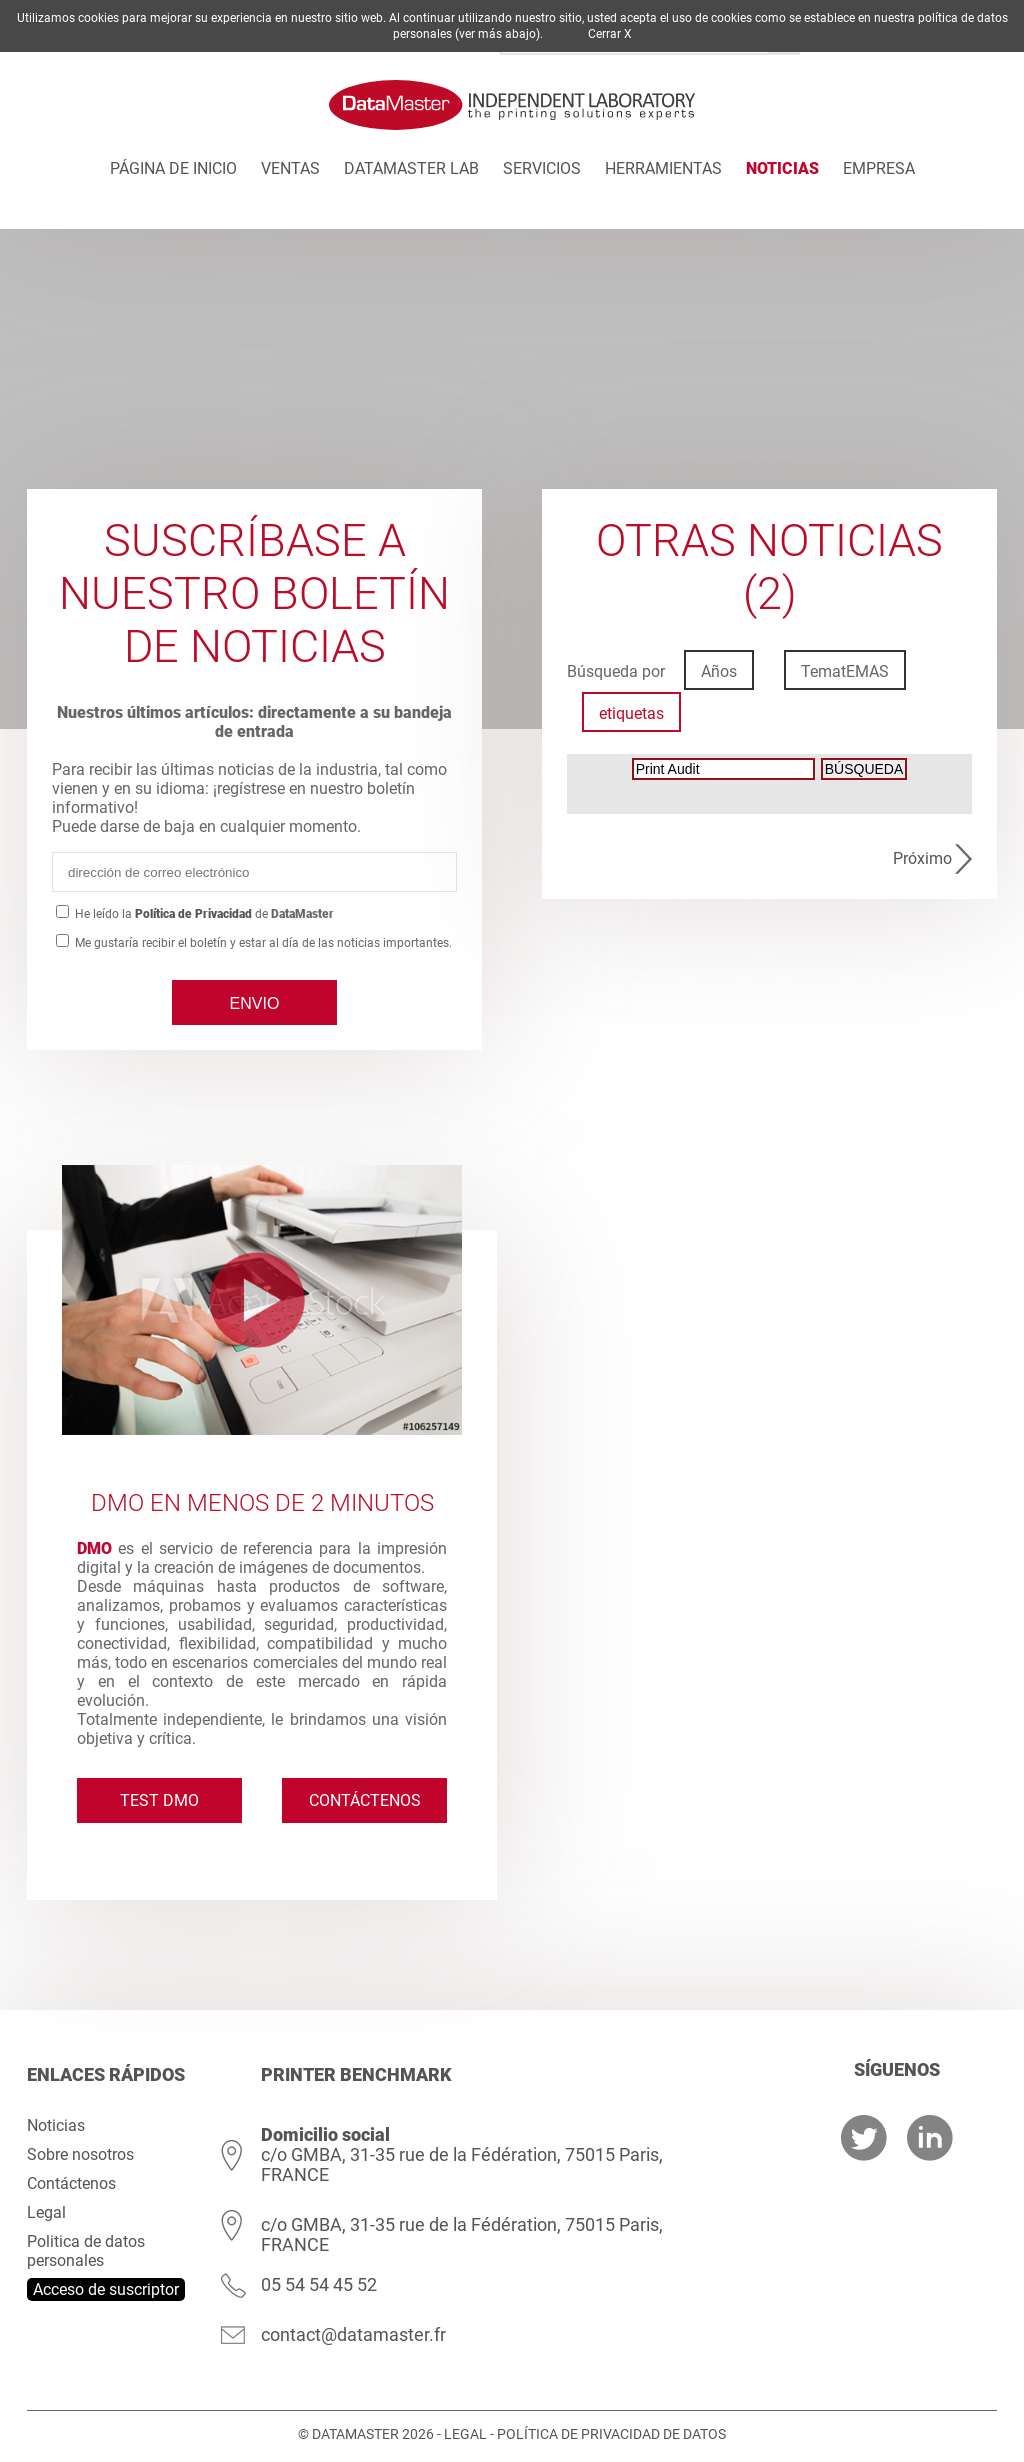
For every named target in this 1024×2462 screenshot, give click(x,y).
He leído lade (204, 914)
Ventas (290, 168)
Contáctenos (365, 1800)
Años (719, 671)
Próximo (922, 858)
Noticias (782, 168)
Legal (46, 2212)
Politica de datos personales (86, 2251)
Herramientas (663, 168)
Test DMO (159, 1800)
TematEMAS (845, 671)
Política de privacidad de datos (611, 2434)
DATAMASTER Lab (411, 168)
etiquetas (631, 713)
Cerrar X (610, 34)
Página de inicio (173, 168)
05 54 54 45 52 (319, 2284)
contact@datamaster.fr (353, 2334)
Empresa (879, 168)
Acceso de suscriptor (106, 2289)
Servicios (542, 168)
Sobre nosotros (80, 2154)
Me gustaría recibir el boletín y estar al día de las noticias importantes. (262, 943)
